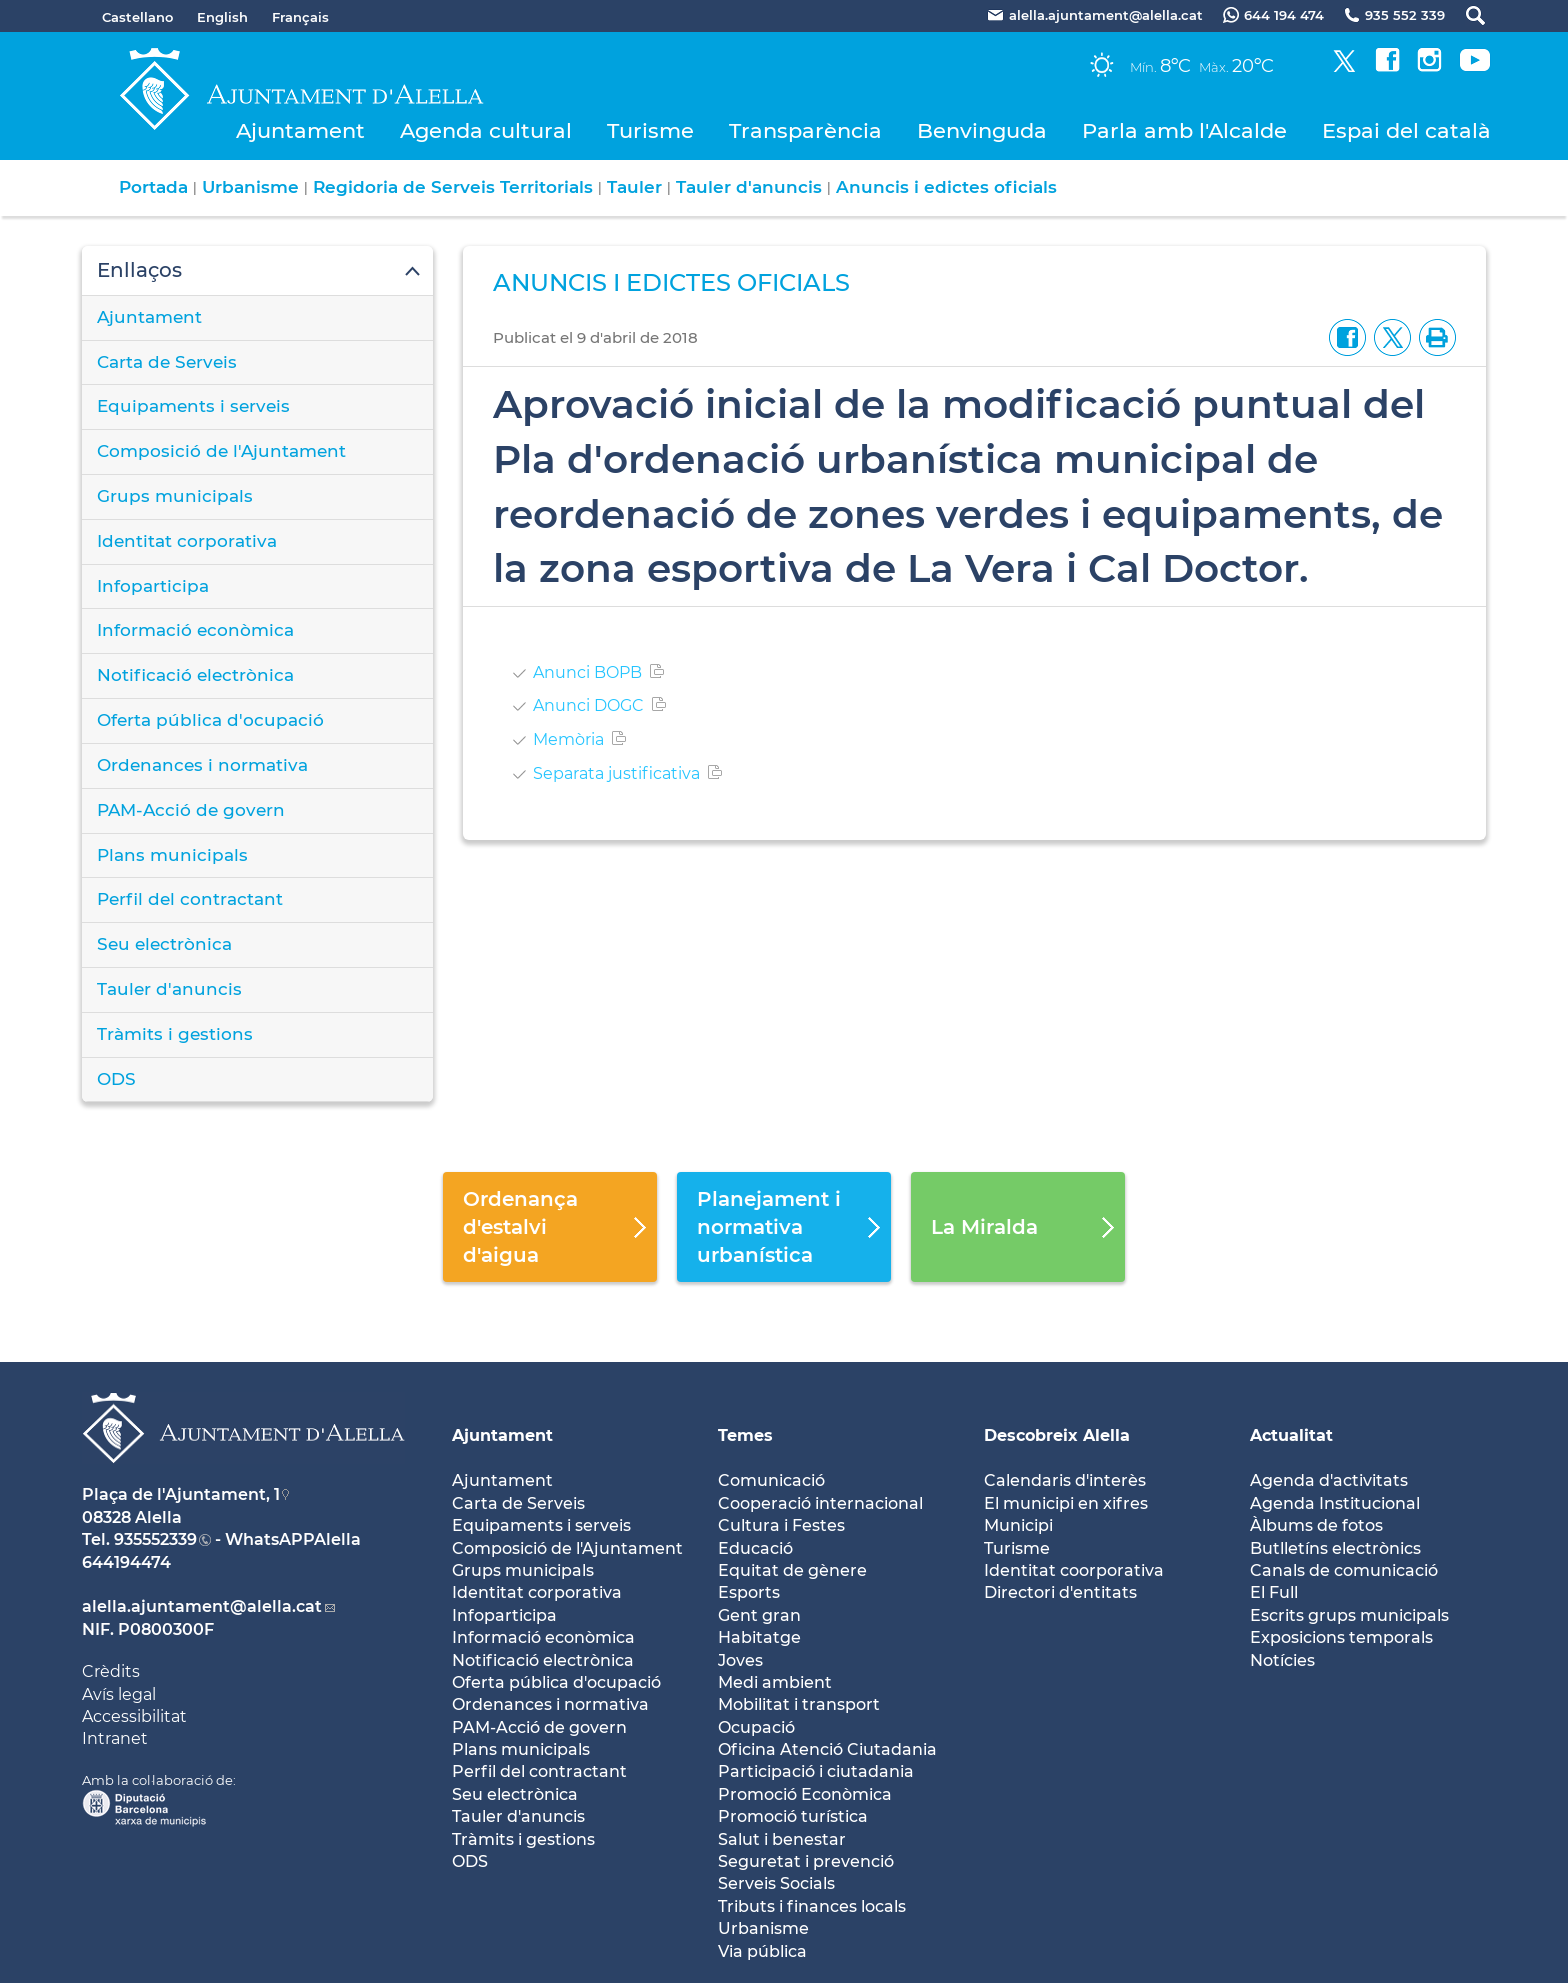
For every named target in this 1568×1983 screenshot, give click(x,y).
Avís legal (119, 1694)
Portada (153, 187)
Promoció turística (793, 1816)
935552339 (155, 1539)
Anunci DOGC (588, 705)
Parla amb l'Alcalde (1184, 130)
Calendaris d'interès (1065, 1480)
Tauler (634, 187)
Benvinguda (982, 130)
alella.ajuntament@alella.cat (202, 1606)
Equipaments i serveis (193, 406)
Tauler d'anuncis (749, 187)
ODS (116, 1079)
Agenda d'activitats (1329, 1480)
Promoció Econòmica (805, 1794)
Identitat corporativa (187, 541)
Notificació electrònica (195, 675)
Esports (749, 1592)
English (222, 17)
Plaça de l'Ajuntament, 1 (181, 1494)
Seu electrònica (164, 944)
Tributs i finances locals (812, 1906)
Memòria (568, 739)
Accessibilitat (134, 1716)
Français (300, 17)
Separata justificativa (616, 773)
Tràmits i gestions (175, 1034)
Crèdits (111, 1671)
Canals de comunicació (1344, 1570)
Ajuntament (300, 130)
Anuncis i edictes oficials (946, 187)
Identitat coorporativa (1074, 1570)
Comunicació (771, 1480)
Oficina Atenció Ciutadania (827, 1749)
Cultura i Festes (781, 1525)
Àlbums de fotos (1316, 1525)
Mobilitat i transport (799, 1704)
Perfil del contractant (190, 899)
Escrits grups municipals (1349, 1615)
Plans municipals (172, 855)
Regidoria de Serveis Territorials (453, 187)
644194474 (126, 1562)
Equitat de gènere (792, 1570)
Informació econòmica (195, 630)
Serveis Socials (776, 1883)
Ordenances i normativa (202, 765)
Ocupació (756, 1727)
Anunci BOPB (587, 672)
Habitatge (759, 1637)
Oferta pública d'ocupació (210, 720)
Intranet (115, 1738)
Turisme (650, 130)
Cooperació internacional (820, 1503)
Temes (745, 1435)
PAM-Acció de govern (191, 810)
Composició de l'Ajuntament (221, 451)
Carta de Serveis (167, 362)
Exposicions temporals (1341, 1637)
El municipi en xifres (1066, 1503)
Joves (740, 1660)
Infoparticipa (153, 586)
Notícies (1282, 1660)
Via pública (762, 1951)
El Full (1274, 1592)
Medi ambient (775, 1682)
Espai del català (1406, 130)
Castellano (137, 17)
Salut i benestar (782, 1839)
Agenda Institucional (1335, 1503)
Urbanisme (250, 187)
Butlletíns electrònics (1335, 1548)
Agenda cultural (486, 130)
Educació (755, 1548)
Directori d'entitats (1060, 1592)
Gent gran (759, 1615)
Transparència (805, 130)
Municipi (1018, 1525)
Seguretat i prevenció (806, 1861)
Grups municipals (175, 496)
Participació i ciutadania (816, 1771)
